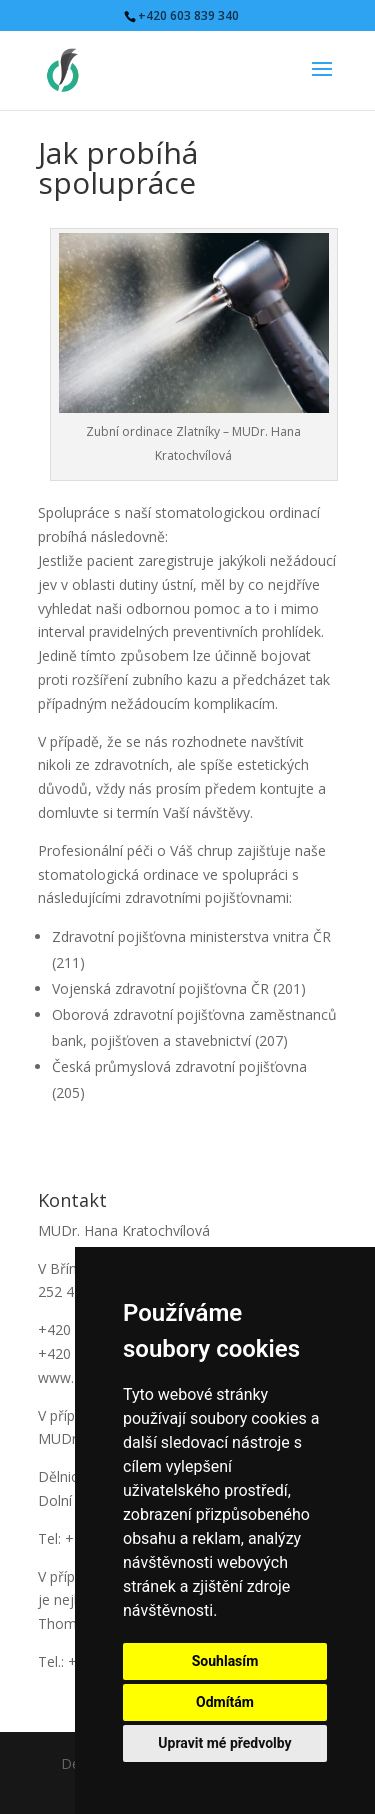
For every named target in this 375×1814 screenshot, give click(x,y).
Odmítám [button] (225, 1702)
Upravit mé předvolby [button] (224, 1743)
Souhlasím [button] (225, 1661)
